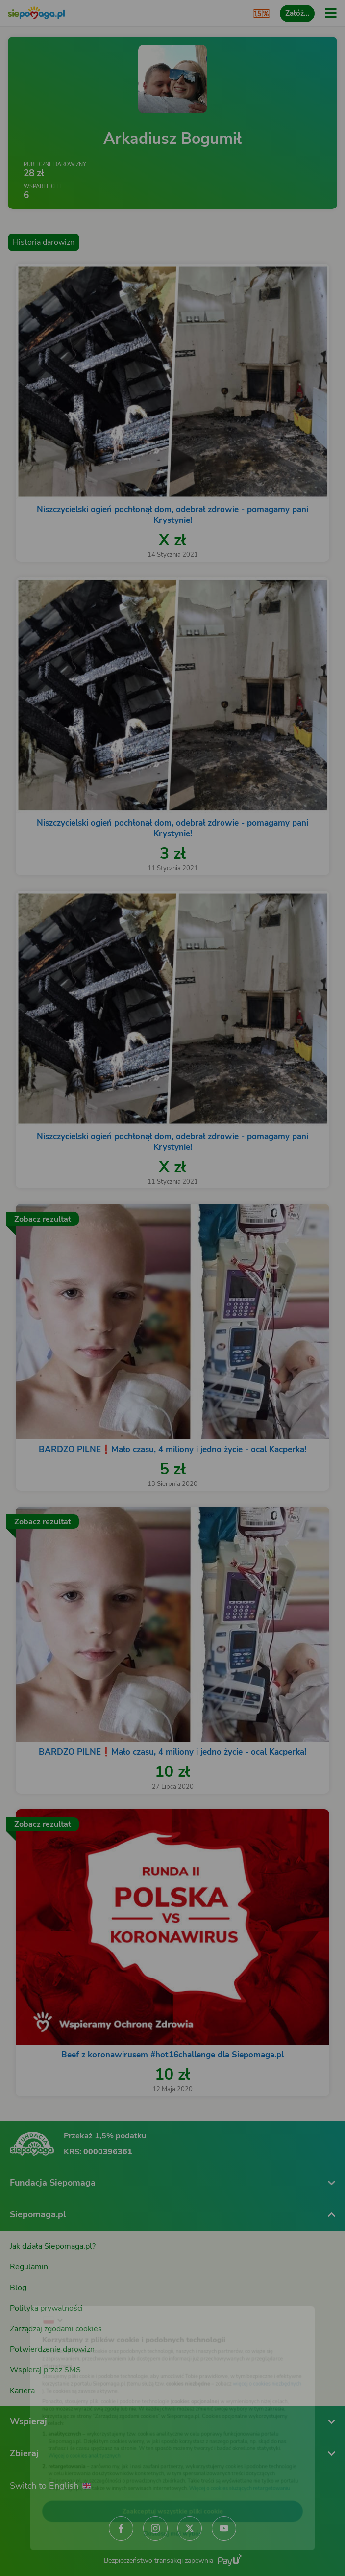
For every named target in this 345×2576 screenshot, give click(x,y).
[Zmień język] (27, 2298)
